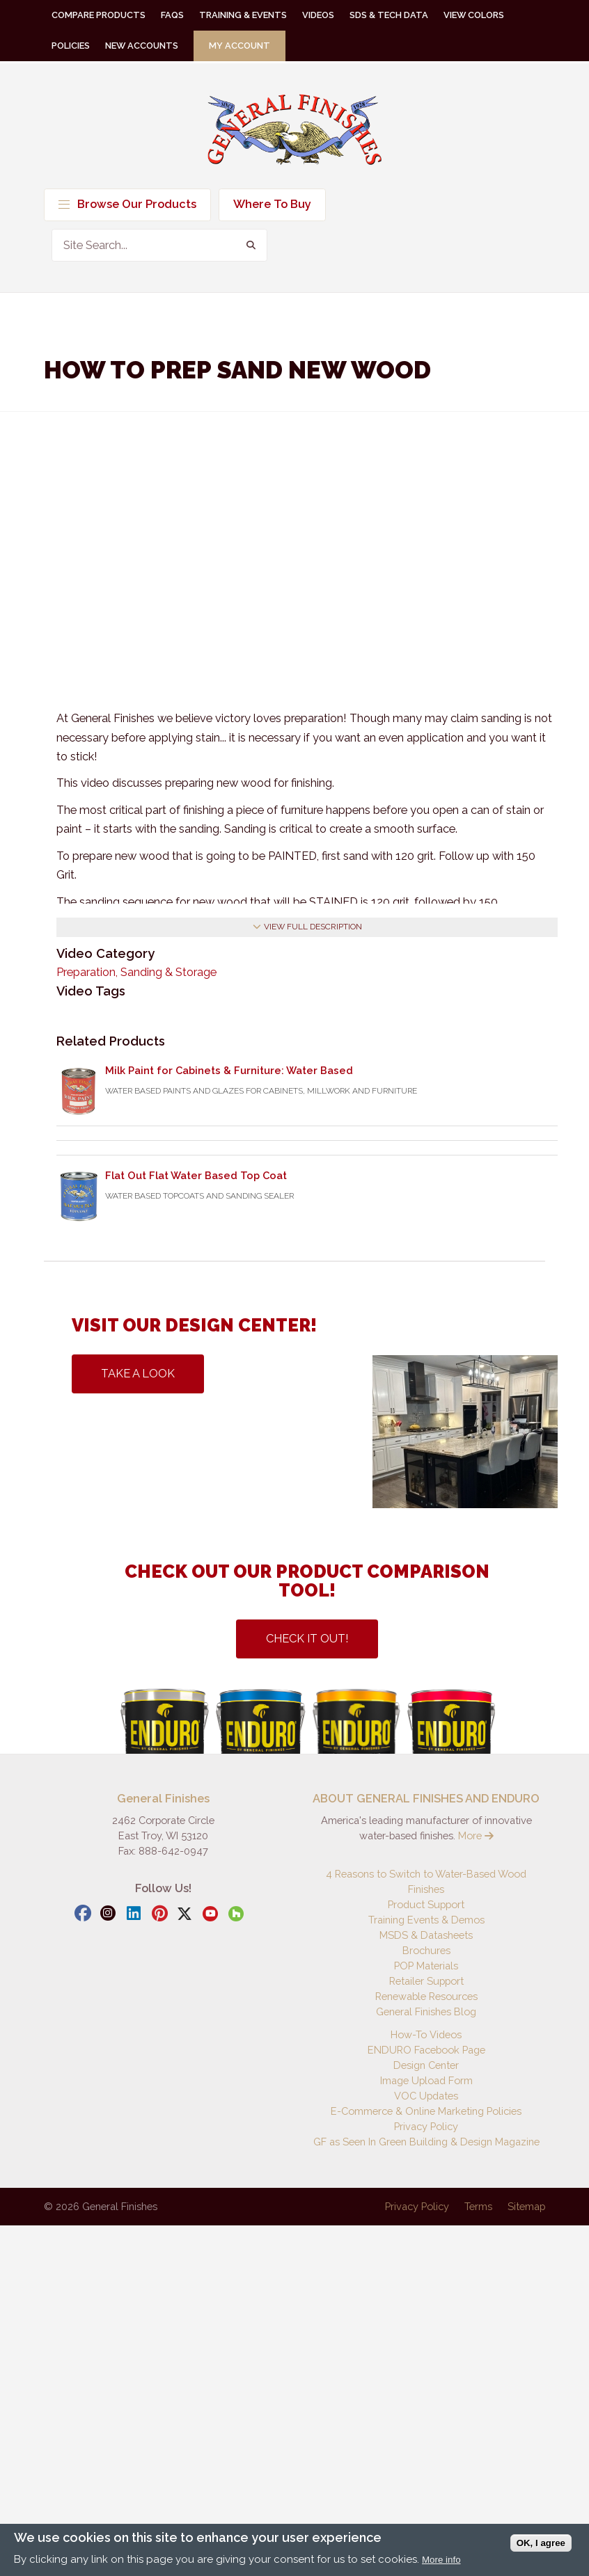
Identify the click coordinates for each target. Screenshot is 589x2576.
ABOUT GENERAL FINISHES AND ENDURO (426, 1798)
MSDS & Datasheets (426, 1935)
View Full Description (307, 926)
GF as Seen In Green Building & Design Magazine (426, 2141)
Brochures (426, 1950)
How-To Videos (426, 2034)
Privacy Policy (426, 2126)
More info (441, 2559)
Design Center (426, 2065)
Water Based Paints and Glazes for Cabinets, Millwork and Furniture (261, 1091)
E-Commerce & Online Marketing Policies (426, 2111)
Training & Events (243, 15)
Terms (478, 2206)
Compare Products (99, 15)
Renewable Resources (426, 1996)
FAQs (172, 15)
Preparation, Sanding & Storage (136, 972)
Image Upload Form (426, 2080)
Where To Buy (272, 204)
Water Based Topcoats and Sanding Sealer (199, 1196)
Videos (318, 15)
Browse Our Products (127, 204)
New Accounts (141, 45)
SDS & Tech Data (389, 15)
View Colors (473, 15)
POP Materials (426, 1965)
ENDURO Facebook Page (426, 2050)
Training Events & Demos (426, 1920)
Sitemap (526, 2206)
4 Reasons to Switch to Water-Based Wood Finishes (426, 1881)
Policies (71, 45)
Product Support (426, 1904)
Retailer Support (426, 1981)
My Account (239, 45)
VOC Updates (426, 2096)
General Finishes (294, 130)
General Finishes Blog (426, 2011)
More (476, 1835)
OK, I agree (541, 2543)
